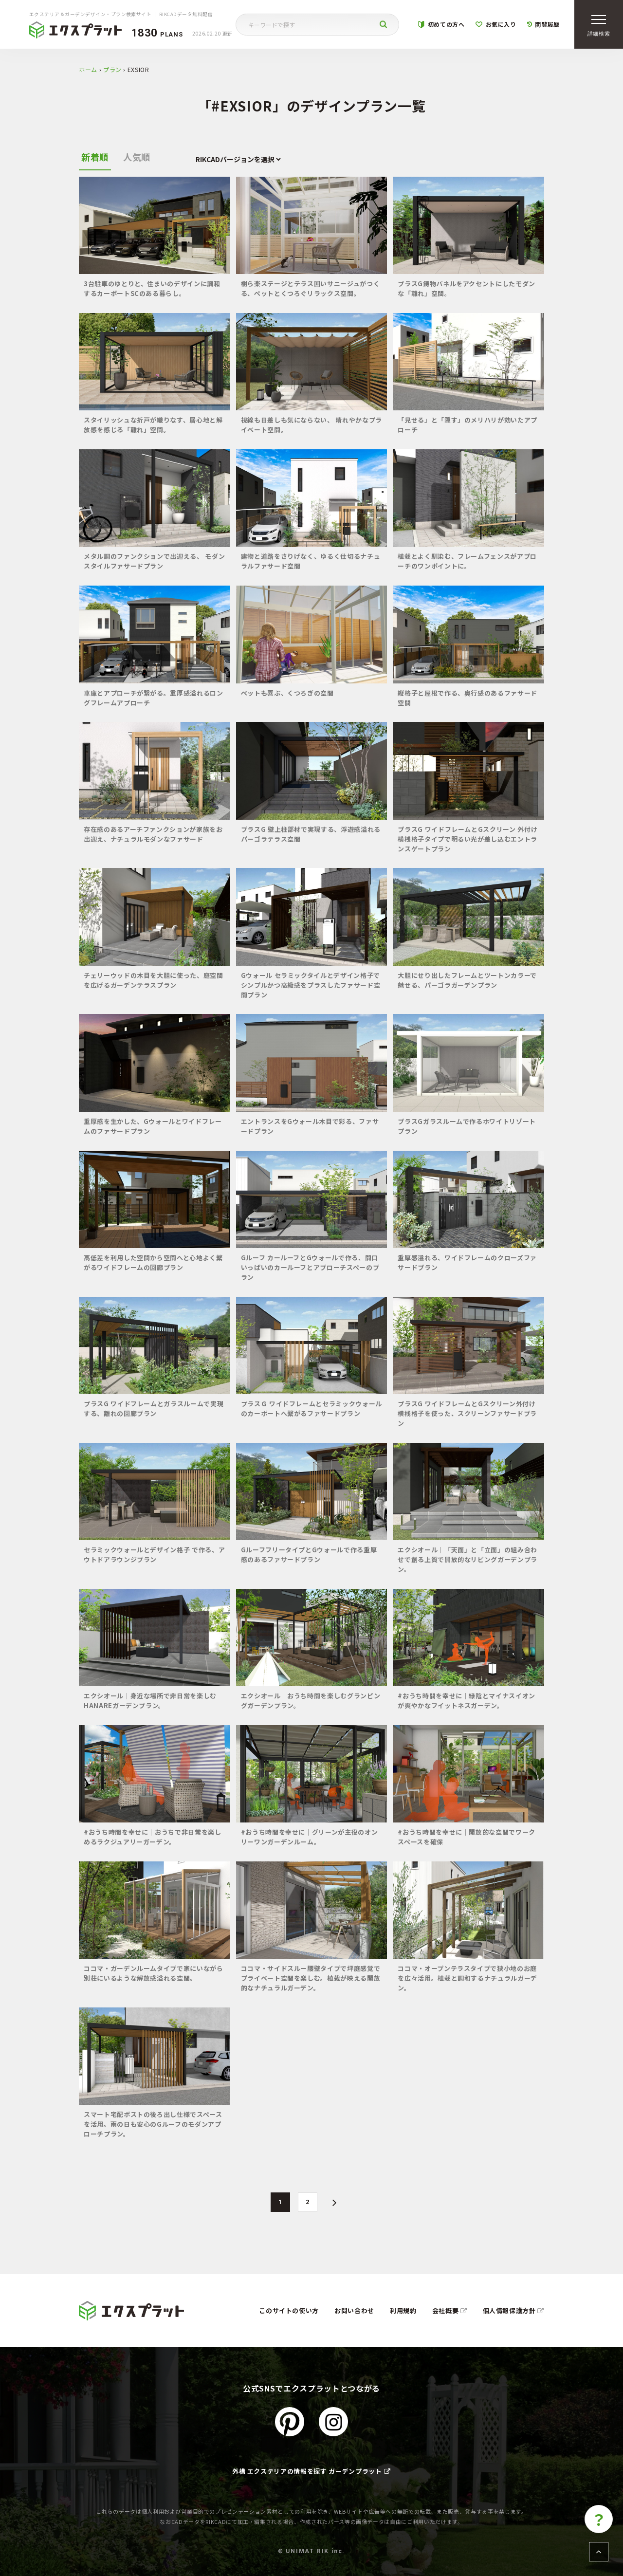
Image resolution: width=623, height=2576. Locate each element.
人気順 (136, 156)
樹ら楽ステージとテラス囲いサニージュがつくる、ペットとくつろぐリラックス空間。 (310, 288)
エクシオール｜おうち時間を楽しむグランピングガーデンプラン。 (311, 1700)
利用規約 (403, 2310)
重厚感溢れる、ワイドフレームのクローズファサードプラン (467, 1262)
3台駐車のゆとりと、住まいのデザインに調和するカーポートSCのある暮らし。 (152, 288)
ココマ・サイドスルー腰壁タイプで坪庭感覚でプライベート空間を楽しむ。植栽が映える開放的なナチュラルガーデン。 (311, 1978)
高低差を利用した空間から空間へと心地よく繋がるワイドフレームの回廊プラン (153, 1262)
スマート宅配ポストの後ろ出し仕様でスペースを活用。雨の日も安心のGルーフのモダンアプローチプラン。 (153, 2124)
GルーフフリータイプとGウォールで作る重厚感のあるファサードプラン (309, 1554)
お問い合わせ (354, 2310)
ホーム (88, 69)
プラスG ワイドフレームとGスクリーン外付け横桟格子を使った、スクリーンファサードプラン (467, 1413)
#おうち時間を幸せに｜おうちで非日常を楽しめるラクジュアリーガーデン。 (152, 1836)
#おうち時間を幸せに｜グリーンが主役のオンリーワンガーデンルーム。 (309, 1836)
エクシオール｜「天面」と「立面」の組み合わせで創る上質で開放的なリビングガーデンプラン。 (467, 1559)
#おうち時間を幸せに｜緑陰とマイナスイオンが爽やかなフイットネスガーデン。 (466, 1700)
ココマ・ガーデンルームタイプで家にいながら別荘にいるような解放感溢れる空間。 (153, 1973)
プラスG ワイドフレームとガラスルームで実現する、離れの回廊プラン (153, 1408)
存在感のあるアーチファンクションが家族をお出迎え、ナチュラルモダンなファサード (153, 834)
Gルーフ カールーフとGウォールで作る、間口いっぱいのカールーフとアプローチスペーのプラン (310, 1267)
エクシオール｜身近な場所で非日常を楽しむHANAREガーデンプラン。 (150, 1700)
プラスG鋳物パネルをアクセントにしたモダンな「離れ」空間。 (466, 288)
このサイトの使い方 (289, 2310)
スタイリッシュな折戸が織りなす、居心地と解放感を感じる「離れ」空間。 (153, 424)
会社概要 (449, 2310)
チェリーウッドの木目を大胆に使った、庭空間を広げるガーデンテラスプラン (153, 980)
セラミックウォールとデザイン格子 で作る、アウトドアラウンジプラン (154, 1554)
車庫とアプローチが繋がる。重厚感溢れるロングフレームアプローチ (153, 697)
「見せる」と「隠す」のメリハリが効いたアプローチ (467, 424)
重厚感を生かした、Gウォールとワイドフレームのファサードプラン (153, 1126)
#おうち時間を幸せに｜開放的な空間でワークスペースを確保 (466, 1836)
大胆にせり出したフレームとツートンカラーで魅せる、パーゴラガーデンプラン (467, 980)
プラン (112, 69)
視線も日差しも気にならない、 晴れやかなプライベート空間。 (311, 424)
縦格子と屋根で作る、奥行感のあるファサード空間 (467, 697)
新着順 (95, 156)
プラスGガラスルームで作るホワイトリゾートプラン (467, 1126)
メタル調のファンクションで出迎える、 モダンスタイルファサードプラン (154, 561)
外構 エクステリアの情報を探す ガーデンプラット (311, 2471)
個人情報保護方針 (514, 2310)
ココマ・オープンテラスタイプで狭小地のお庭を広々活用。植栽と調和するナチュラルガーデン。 (467, 1978)
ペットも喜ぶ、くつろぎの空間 (287, 693)
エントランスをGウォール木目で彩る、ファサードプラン (310, 1126)
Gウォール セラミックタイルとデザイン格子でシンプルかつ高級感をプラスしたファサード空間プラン (311, 985)
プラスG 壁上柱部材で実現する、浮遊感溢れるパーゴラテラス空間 (311, 834)
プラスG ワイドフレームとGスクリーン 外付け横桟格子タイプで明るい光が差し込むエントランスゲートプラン (467, 839)
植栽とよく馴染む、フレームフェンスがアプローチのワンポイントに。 (467, 561)
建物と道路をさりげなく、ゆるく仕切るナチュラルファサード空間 (311, 561)
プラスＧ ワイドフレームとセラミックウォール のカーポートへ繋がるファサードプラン (311, 1408)
